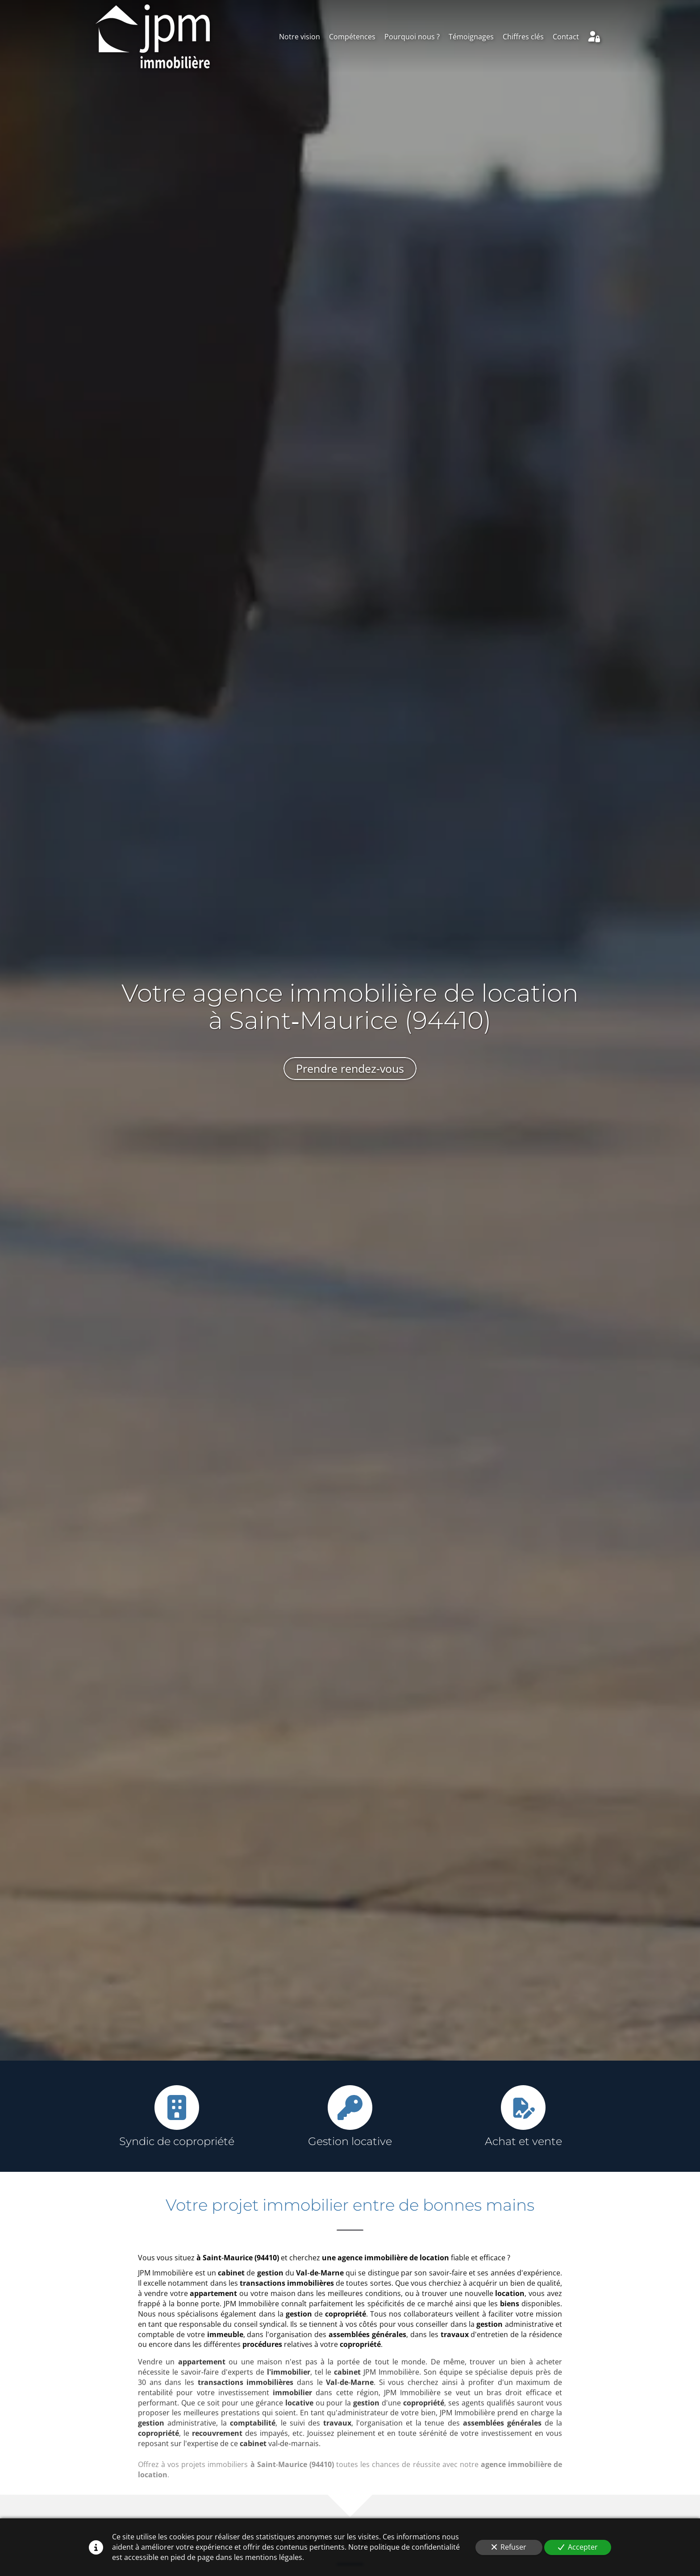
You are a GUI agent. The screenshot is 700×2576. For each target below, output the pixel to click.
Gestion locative (350, 2141)
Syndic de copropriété (176, 2141)
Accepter (578, 2547)
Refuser (509, 2547)
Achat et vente (523, 2141)
